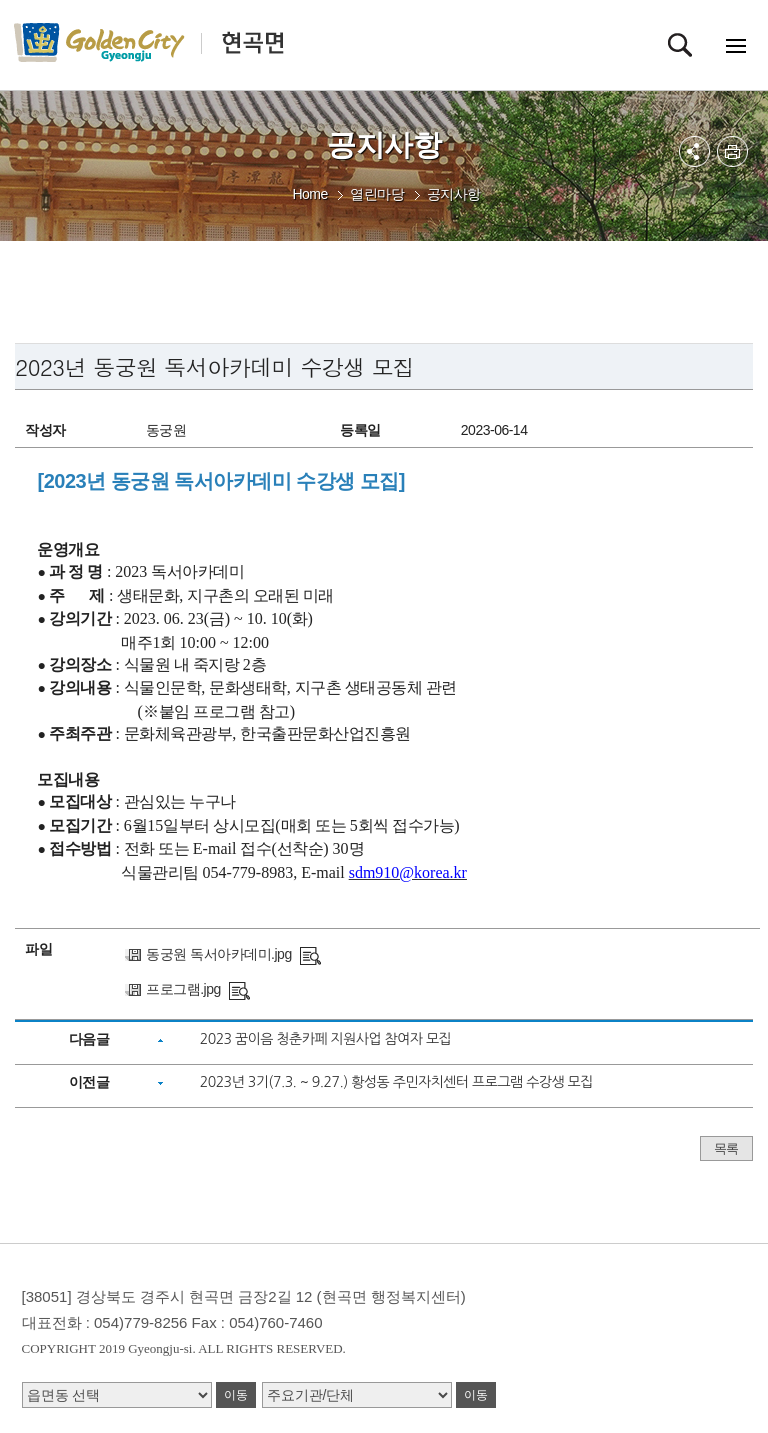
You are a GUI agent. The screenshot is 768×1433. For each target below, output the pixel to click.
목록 (726, 1148)
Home (309, 194)
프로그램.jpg (183, 989)
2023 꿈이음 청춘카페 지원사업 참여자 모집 (326, 1039)
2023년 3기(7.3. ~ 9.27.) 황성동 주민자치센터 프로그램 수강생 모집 (396, 1082)
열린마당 (377, 194)
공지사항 (454, 194)
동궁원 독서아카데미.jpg (218, 954)
